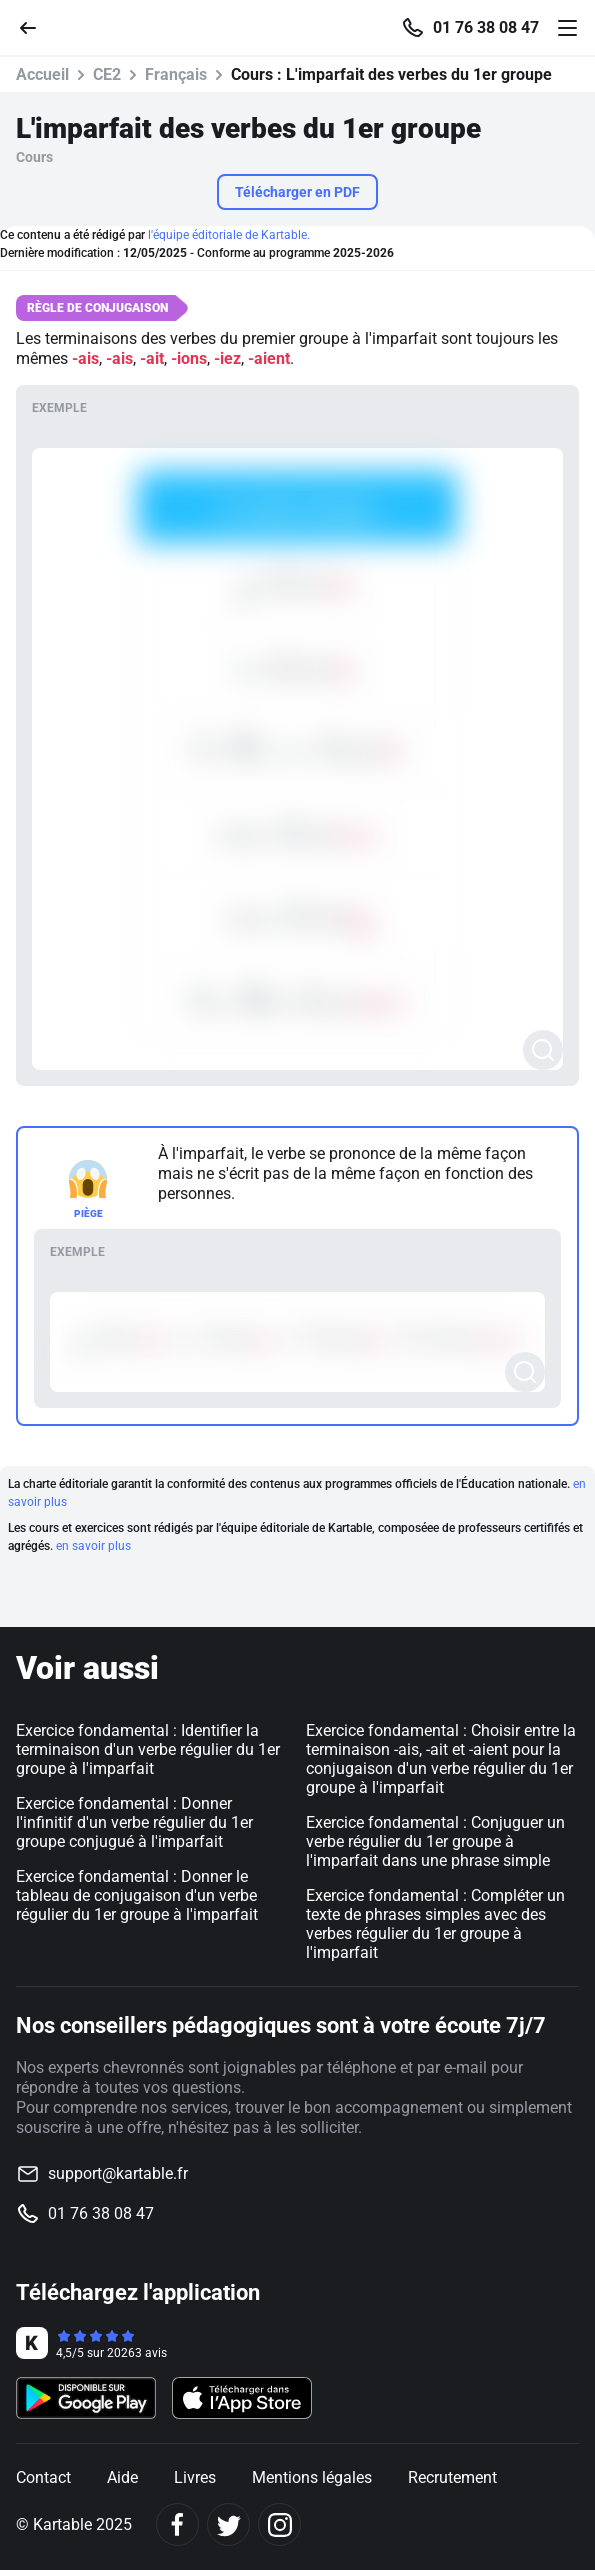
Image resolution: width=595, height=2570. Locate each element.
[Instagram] (279, 2524)
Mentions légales (312, 2477)
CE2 (107, 74)
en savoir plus (93, 1546)
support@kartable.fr (118, 2173)
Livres (195, 2477)
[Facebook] (177, 2524)
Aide (122, 2477)
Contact (43, 2477)
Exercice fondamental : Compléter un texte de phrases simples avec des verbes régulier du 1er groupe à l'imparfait (435, 1924)
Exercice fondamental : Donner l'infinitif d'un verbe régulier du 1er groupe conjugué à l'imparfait (134, 1822)
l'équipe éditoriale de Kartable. (229, 235)
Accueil (42, 74)
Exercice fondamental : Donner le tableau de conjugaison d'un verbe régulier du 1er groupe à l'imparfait (137, 1895)
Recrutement (452, 2477)
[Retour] (36, 26)
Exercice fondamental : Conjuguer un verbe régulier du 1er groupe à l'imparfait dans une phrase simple (435, 1841)
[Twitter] (228, 2524)
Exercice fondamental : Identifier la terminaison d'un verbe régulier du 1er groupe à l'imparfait (148, 1749)
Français (176, 74)
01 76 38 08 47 (486, 28)
